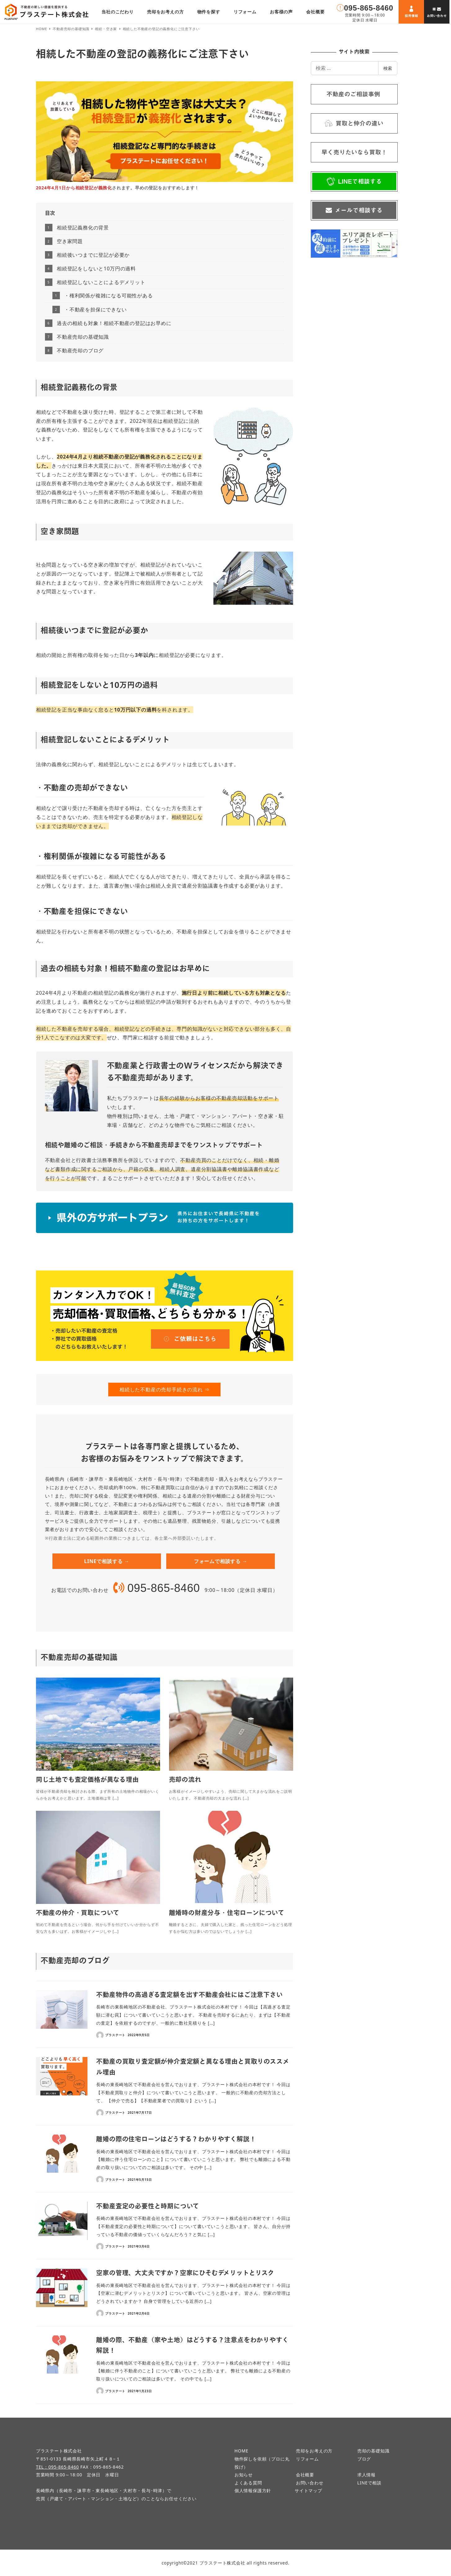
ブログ (364, 2459)
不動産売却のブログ (80, 350)
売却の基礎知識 (373, 2451)
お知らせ (243, 2475)
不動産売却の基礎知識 (83, 336)
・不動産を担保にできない (95, 309)
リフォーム (307, 2459)
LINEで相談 (369, 2483)
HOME (241, 2451)
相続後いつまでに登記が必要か (93, 254)
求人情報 (366, 2475)
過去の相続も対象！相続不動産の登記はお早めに (114, 323)
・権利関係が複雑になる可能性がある (108, 295)
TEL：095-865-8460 (57, 2467)
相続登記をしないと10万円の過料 (96, 268)
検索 (387, 68)
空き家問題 (70, 241)
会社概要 (305, 2475)
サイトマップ (308, 2490)
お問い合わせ (310, 2483)
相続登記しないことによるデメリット (101, 282)
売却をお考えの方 (314, 2451)
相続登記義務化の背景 (83, 227)
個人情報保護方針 (252, 2490)
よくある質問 (248, 2483)
